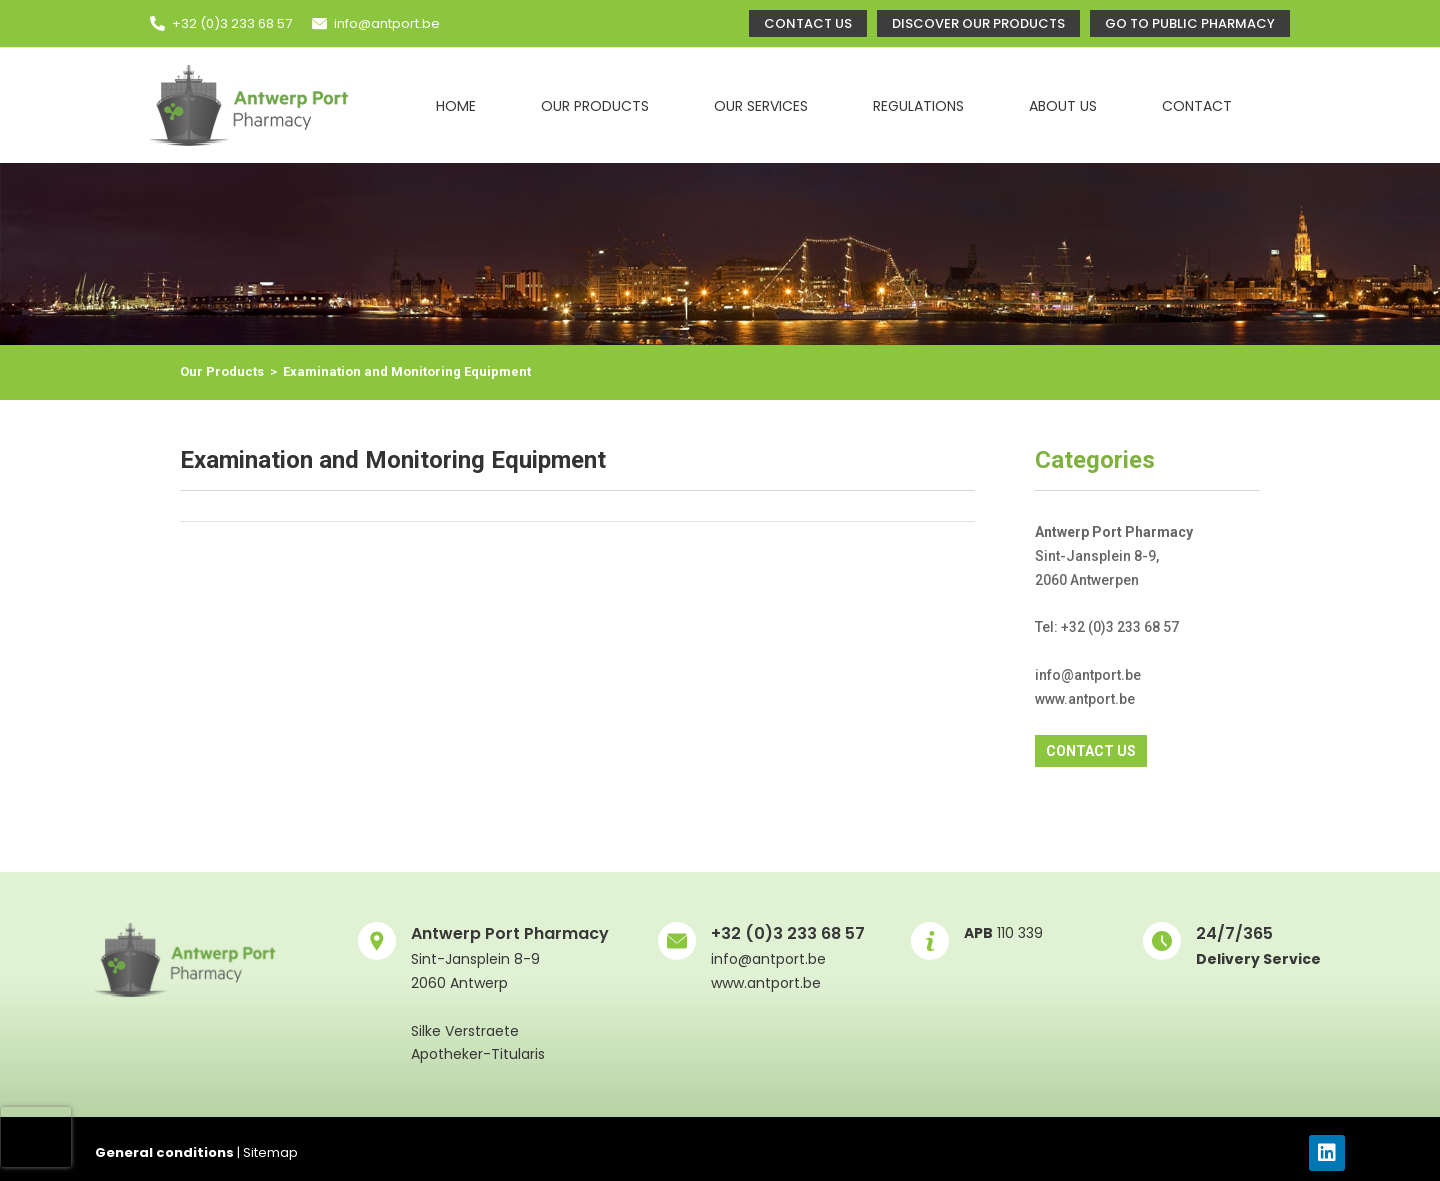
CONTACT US (1091, 751)
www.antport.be (766, 983)
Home (456, 106)
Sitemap (270, 1152)
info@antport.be (387, 23)
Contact (1197, 106)
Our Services (761, 106)
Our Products (595, 106)
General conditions (164, 1152)
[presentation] (36, 1137)
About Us (1063, 106)
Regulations (918, 106)
